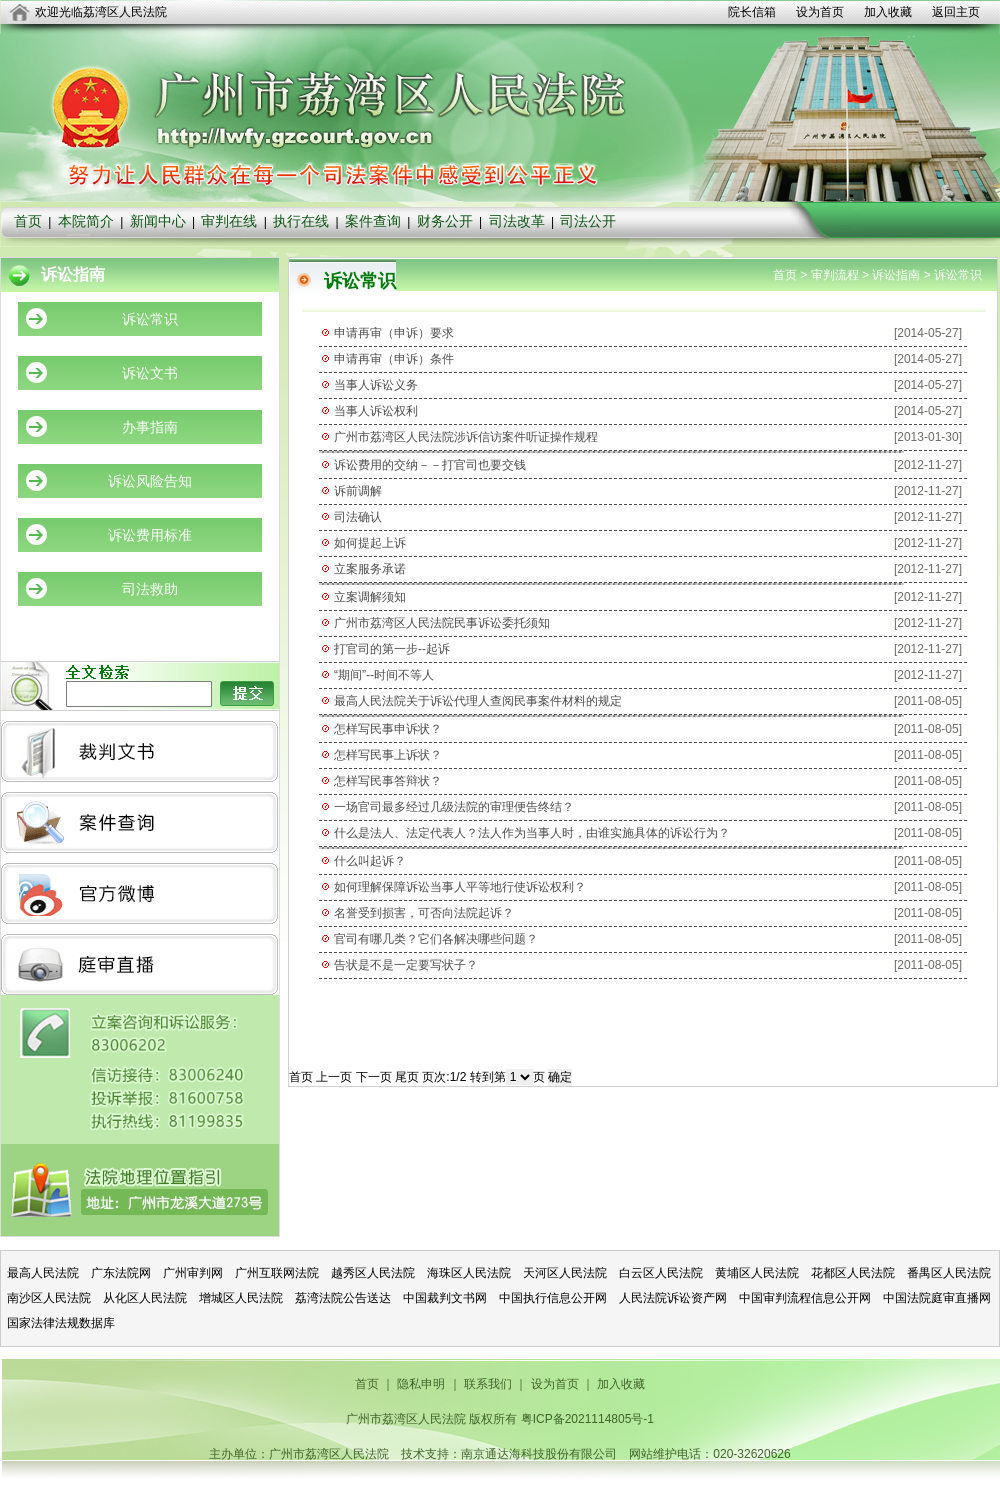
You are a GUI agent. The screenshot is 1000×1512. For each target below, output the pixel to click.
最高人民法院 (43, 1273)
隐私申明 (421, 1384)
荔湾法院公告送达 (343, 1298)
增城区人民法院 (241, 1298)
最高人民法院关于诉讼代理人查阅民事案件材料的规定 (478, 701)
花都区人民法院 (853, 1273)
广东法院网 (121, 1273)
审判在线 (229, 221)
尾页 (407, 1077)
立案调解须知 (370, 597)
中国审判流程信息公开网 (805, 1298)
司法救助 (150, 589)
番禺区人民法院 (949, 1273)
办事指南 (150, 427)
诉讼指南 (896, 275)
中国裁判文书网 (445, 1298)
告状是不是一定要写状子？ (406, 965)
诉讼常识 (150, 319)
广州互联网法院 (277, 1273)
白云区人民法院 (661, 1273)
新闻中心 (158, 221)
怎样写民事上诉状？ (388, 755)
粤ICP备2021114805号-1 (587, 1419)
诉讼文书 (150, 373)
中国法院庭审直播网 (937, 1298)
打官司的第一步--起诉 (392, 649)
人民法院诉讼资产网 (673, 1298)
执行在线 (301, 221)
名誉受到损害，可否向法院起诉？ (424, 913)
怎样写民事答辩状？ (388, 781)
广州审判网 (193, 1273)
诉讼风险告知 (150, 481)
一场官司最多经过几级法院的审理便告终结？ (454, 807)
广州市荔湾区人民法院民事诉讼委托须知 (442, 623)
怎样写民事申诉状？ (388, 729)
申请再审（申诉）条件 (394, 359)
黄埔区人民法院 (757, 1273)
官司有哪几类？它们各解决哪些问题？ (436, 939)
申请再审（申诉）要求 (394, 333)
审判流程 (835, 275)
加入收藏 (888, 12)
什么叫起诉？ (370, 861)
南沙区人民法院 (49, 1298)
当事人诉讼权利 (376, 411)
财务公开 (445, 221)
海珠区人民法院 (469, 1273)
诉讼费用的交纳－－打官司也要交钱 (430, 465)
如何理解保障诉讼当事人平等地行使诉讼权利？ (460, 887)
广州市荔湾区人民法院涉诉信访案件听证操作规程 (466, 437)
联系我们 (488, 1384)
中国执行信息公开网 (553, 1298)
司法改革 (517, 221)
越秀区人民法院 (373, 1273)
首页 (28, 221)
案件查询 (373, 221)
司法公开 (588, 221)
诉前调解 (358, 491)
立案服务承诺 (370, 569)
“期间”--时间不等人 (384, 675)
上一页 (334, 1077)
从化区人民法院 (145, 1298)
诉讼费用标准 (150, 535)
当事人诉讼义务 (376, 385)
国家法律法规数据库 (61, 1323)
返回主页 (956, 12)
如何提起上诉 (370, 543)
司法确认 (358, 517)
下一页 (374, 1077)
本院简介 (86, 221)
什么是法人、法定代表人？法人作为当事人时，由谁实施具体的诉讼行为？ (532, 833)
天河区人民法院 (565, 1273)
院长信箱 (752, 12)
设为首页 (820, 12)
